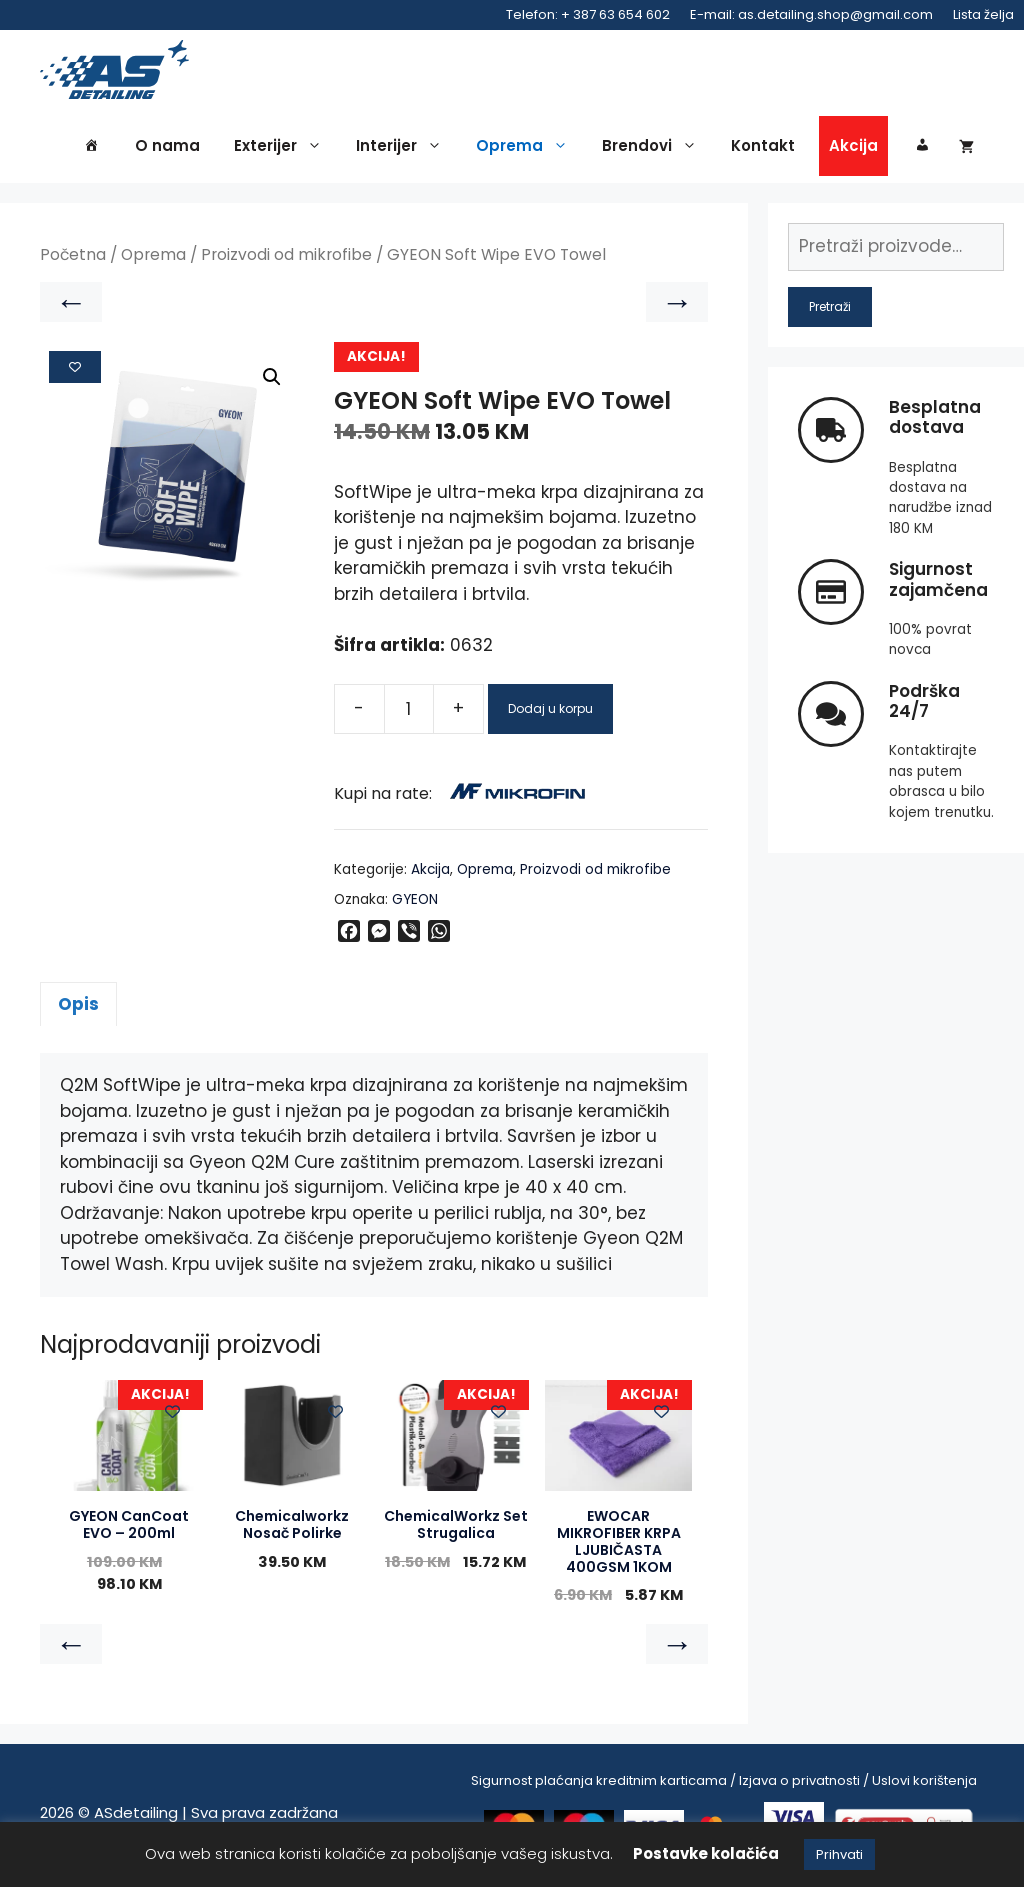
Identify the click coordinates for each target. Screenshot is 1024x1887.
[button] (272, 383)
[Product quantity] (409, 714)
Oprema (527, 152)
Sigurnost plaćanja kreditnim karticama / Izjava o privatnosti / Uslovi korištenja (724, 1785)
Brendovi (654, 152)
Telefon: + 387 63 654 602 (588, 14)
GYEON (415, 904)
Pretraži (830, 311)
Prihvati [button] (839, 1854)
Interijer (404, 152)
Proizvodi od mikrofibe (286, 260)
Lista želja (983, 14)
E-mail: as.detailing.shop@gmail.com (811, 14)
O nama (167, 151)
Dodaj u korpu (550, 713)
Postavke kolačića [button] (706, 1853)
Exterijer (283, 152)
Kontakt (763, 151)
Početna (73, 260)
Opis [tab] (78, 1009)
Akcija (853, 151)
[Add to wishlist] (75, 372)
